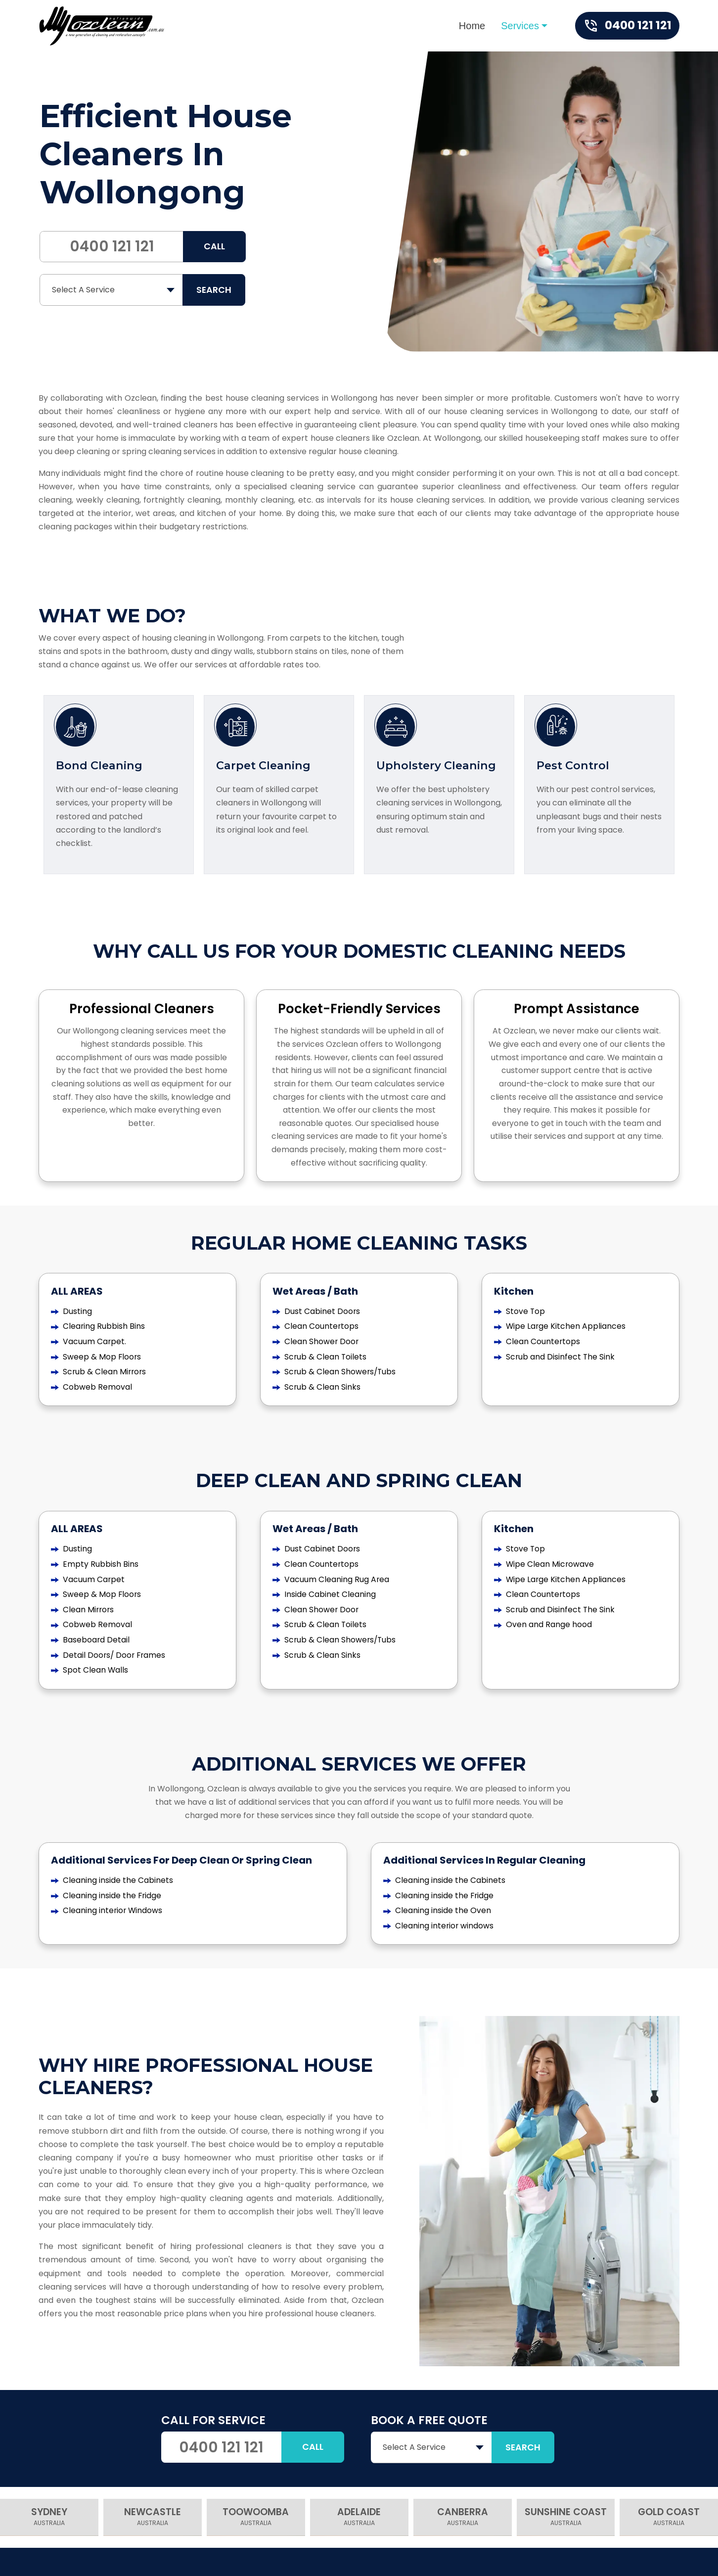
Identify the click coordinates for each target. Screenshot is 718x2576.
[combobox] (112, 290)
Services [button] (520, 25)
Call (214, 246)
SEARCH (214, 290)
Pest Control (574, 767)
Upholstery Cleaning (437, 767)
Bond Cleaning (99, 767)
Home (472, 25)
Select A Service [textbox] (83, 289)
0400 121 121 (112, 246)
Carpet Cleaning (264, 767)
